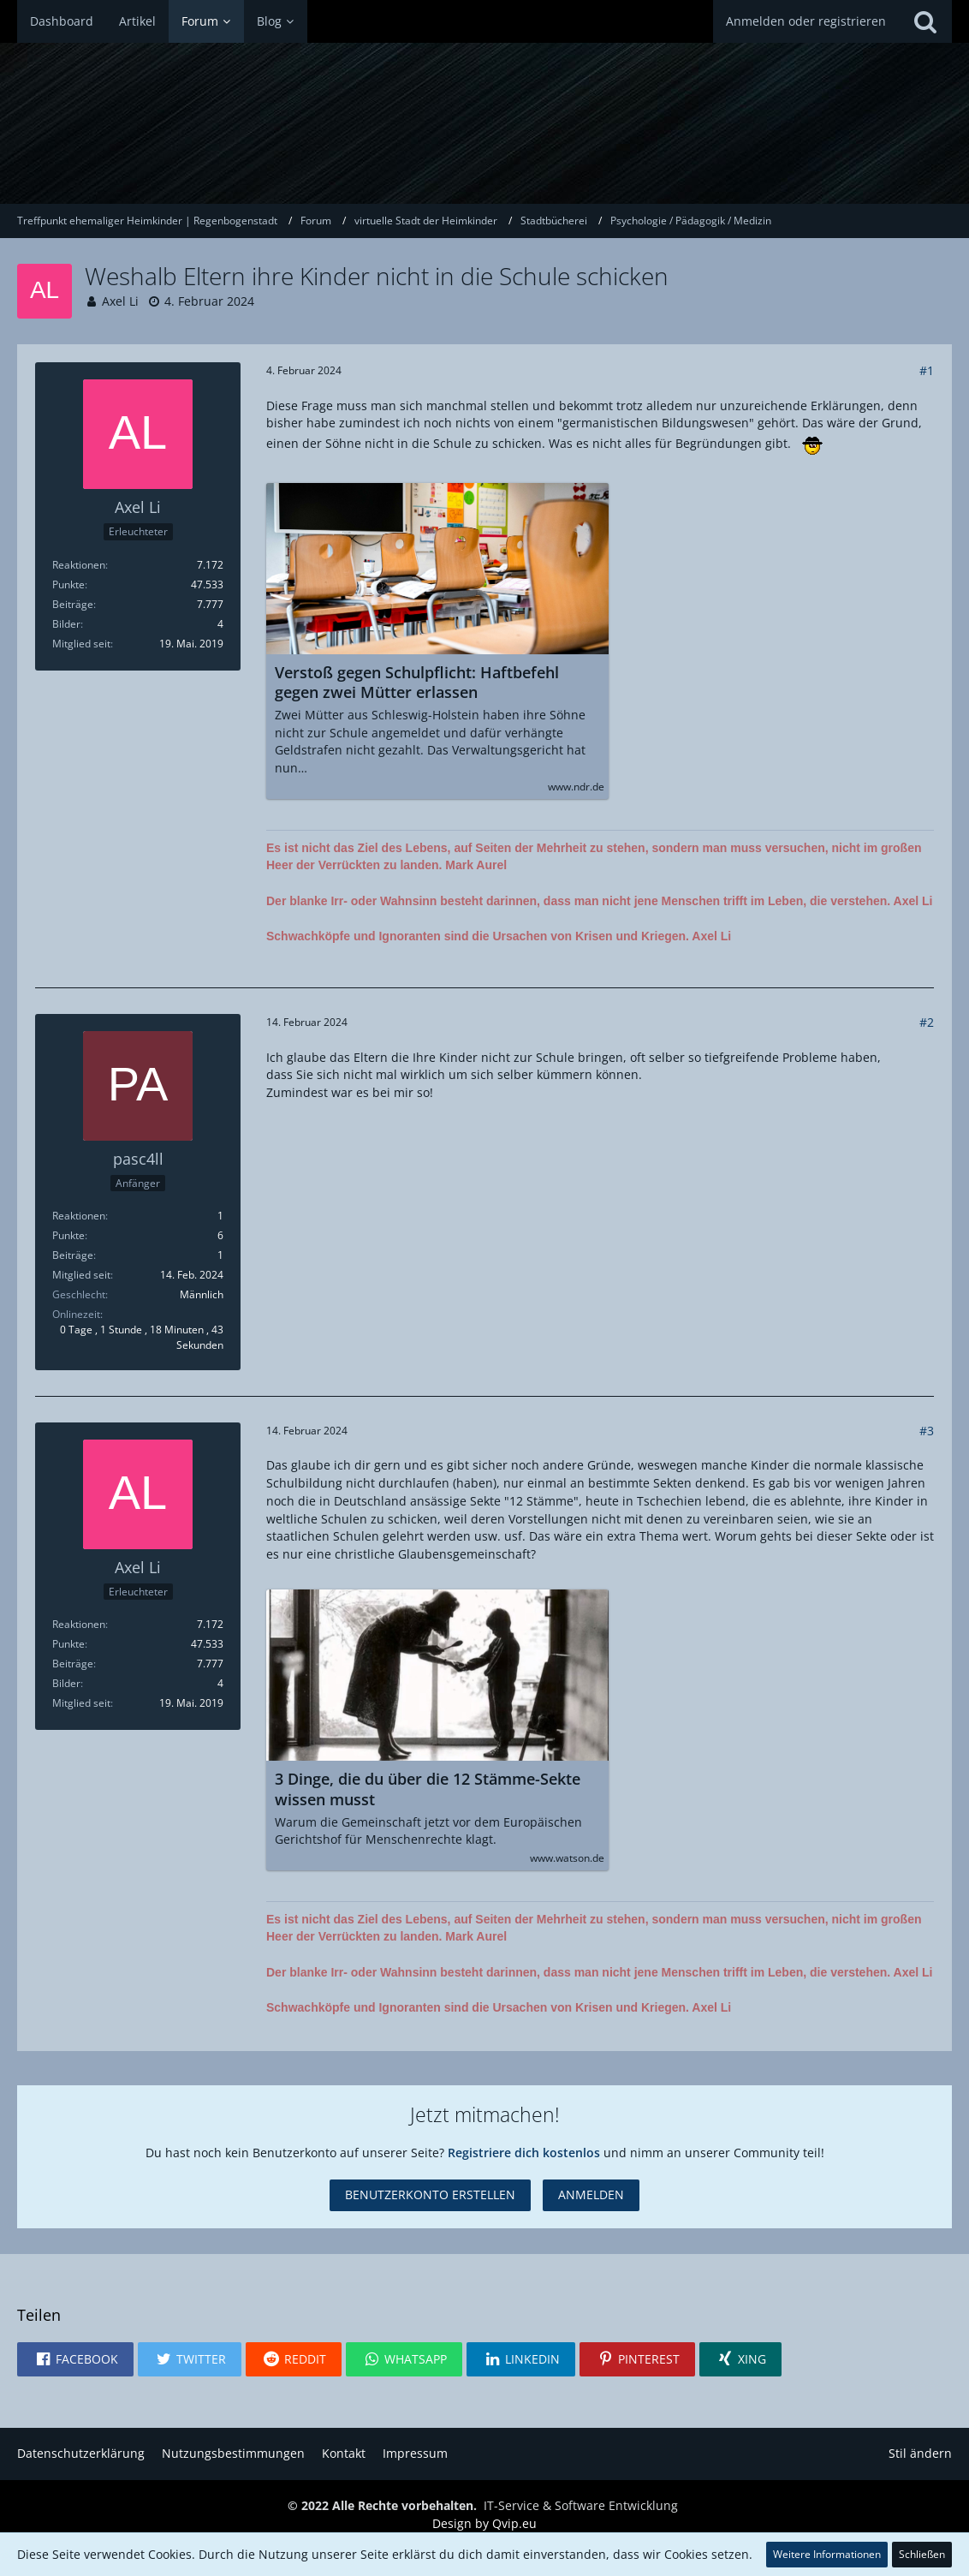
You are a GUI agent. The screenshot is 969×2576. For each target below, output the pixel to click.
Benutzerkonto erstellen (430, 2194)
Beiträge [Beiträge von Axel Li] (72, 604)
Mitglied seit (81, 643)
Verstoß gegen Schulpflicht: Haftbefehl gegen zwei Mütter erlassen (417, 682)
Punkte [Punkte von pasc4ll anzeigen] (68, 1235)
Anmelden (591, 2194)
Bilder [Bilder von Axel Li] (66, 624)
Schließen (922, 2554)
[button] (75, 2359)
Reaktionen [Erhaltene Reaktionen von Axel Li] (78, 565)
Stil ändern (920, 2453)
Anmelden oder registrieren (806, 21)
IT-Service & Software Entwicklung (581, 2505)
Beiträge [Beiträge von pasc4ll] (72, 1255)
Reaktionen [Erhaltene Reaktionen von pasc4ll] (78, 1215)
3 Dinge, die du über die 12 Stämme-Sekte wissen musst (427, 1789)
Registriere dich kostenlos (524, 2152)
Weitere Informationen (827, 2554)
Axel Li (120, 301)
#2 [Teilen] (926, 1022)
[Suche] (925, 21)
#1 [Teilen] (926, 370)
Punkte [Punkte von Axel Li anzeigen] (68, 584)
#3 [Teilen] (926, 1430)
